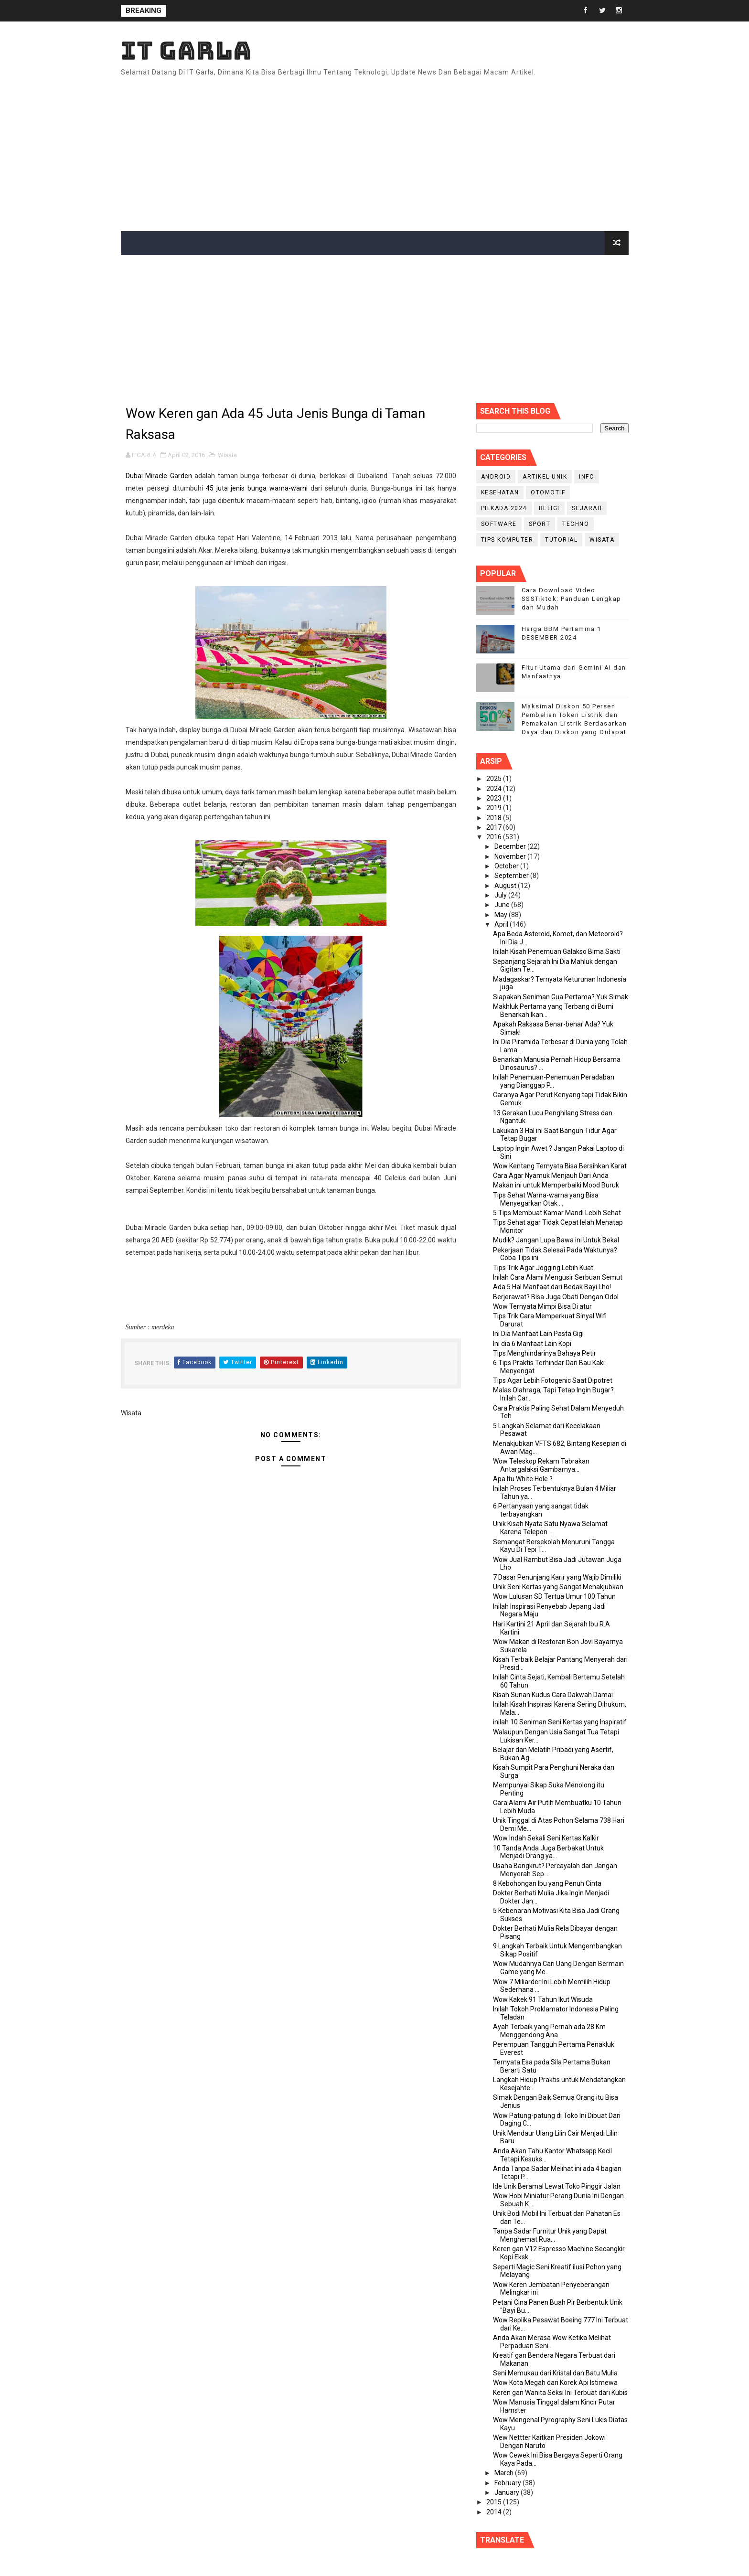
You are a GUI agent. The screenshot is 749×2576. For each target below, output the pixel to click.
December (510, 846)
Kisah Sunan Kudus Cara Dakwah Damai (553, 1695)
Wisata (227, 455)
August (506, 885)
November (510, 856)
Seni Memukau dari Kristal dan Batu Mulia (555, 2373)
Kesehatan (500, 492)
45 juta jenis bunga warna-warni (258, 488)
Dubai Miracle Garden (159, 476)
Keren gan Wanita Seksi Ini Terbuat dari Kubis (560, 2392)
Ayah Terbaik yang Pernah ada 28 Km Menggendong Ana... (549, 2031)
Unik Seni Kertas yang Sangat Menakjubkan (558, 1587)
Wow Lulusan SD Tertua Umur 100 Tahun (554, 1596)
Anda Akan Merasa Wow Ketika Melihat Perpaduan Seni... (552, 2342)
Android (496, 476)
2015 (494, 2502)
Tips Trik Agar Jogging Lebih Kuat (543, 1268)
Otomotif (548, 492)
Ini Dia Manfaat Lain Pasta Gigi (538, 1333)
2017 (494, 827)
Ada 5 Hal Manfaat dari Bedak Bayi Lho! (552, 1287)
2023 (494, 798)
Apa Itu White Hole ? (523, 1479)
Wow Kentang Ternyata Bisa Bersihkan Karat (560, 1166)
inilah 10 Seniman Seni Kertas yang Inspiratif (560, 1722)
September (512, 875)
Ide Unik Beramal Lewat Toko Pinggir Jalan (557, 2186)
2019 (494, 808)
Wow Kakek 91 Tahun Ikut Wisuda (543, 1999)
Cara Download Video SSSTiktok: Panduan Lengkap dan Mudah (571, 599)
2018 (494, 818)
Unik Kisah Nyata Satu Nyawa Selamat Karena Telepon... (550, 1528)
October (507, 866)
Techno (575, 524)
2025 (494, 778)
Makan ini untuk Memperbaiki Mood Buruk (556, 1185)
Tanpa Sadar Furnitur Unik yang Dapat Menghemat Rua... (550, 2235)
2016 (494, 837)
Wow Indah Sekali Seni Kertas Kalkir (546, 1838)
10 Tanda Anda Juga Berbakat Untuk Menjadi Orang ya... (548, 1852)
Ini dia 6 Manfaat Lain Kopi (532, 1343)
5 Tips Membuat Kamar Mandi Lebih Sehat (557, 1213)
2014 (494, 2512)
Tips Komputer (507, 539)
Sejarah (587, 508)
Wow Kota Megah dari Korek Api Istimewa (555, 2382)
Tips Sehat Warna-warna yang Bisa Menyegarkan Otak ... (546, 1199)
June (502, 905)
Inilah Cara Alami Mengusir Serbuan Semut (557, 1277)
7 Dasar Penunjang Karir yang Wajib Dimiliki (557, 1577)
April (502, 924)
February (508, 2483)
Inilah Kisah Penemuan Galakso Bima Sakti (557, 951)
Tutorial (561, 539)
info (586, 476)
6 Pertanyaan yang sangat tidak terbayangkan (540, 1510)
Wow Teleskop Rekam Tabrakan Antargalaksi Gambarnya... (541, 1465)
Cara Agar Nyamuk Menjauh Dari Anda (551, 1175)
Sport (540, 524)
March (504, 2473)
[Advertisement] (454, 150)
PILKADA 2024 (504, 508)
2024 (494, 788)
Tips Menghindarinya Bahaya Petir (544, 1353)
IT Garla (186, 50)
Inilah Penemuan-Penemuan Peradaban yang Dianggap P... (553, 1081)
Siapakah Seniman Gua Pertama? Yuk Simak (560, 997)
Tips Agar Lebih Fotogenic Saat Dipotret (552, 1380)
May (501, 915)
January (507, 2492)
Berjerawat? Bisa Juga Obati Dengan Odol (556, 1297)
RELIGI (549, 508)
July (501, 895)
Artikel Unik (545, 476)
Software (499, 524)
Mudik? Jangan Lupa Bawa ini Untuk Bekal (556, 1240)
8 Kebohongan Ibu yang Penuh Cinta (547, 1883)
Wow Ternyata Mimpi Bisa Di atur (542, 1306)
